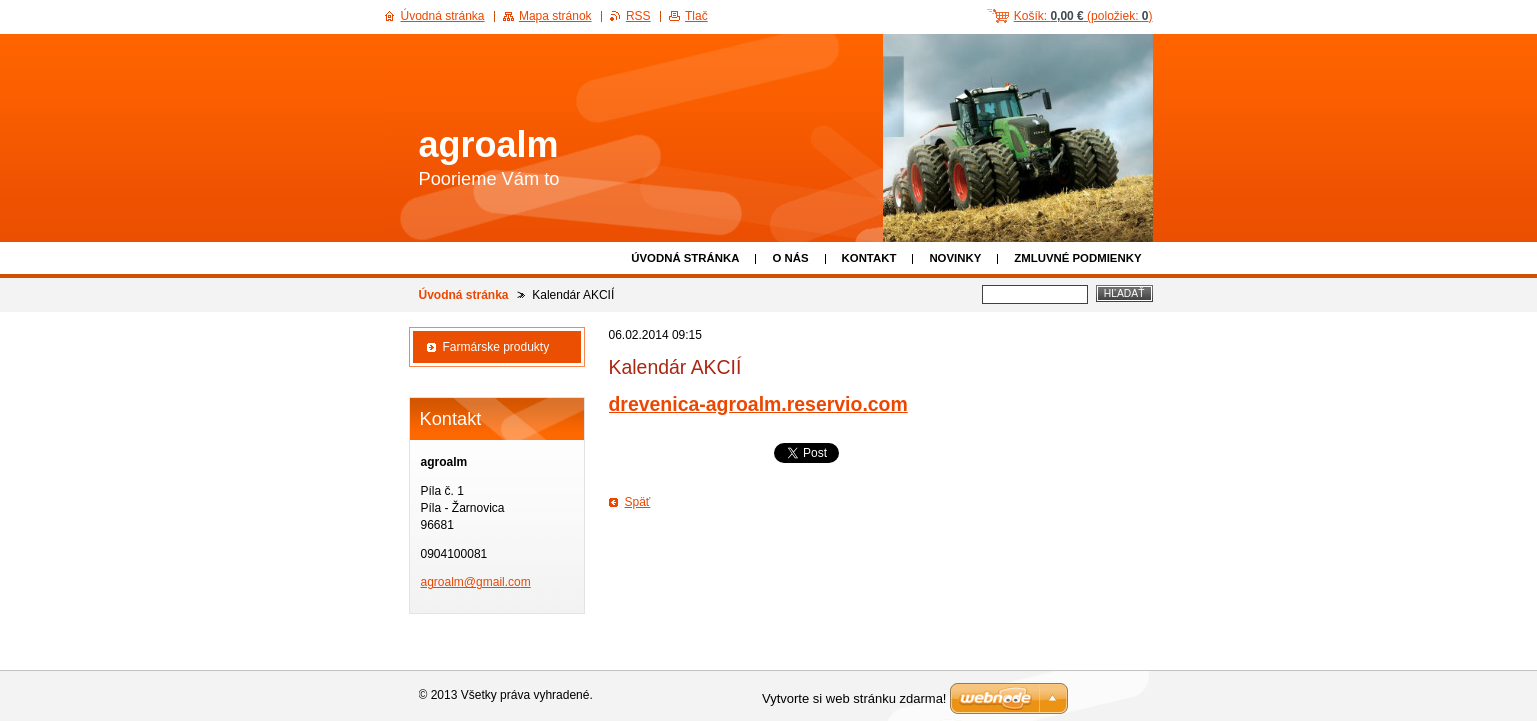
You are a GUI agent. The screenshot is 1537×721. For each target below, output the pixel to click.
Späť (638, 502)
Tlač (696, 16)
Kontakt (869, 258)
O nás (790, 258)
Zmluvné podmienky (1077, 258)
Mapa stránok (555, 16)
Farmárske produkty (496, 347)
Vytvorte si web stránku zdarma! (854, 698)
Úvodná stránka (685, 258)
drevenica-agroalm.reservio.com (758, 404)
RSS (638, 16)
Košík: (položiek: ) (1083, 16)
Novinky (955, 258)
